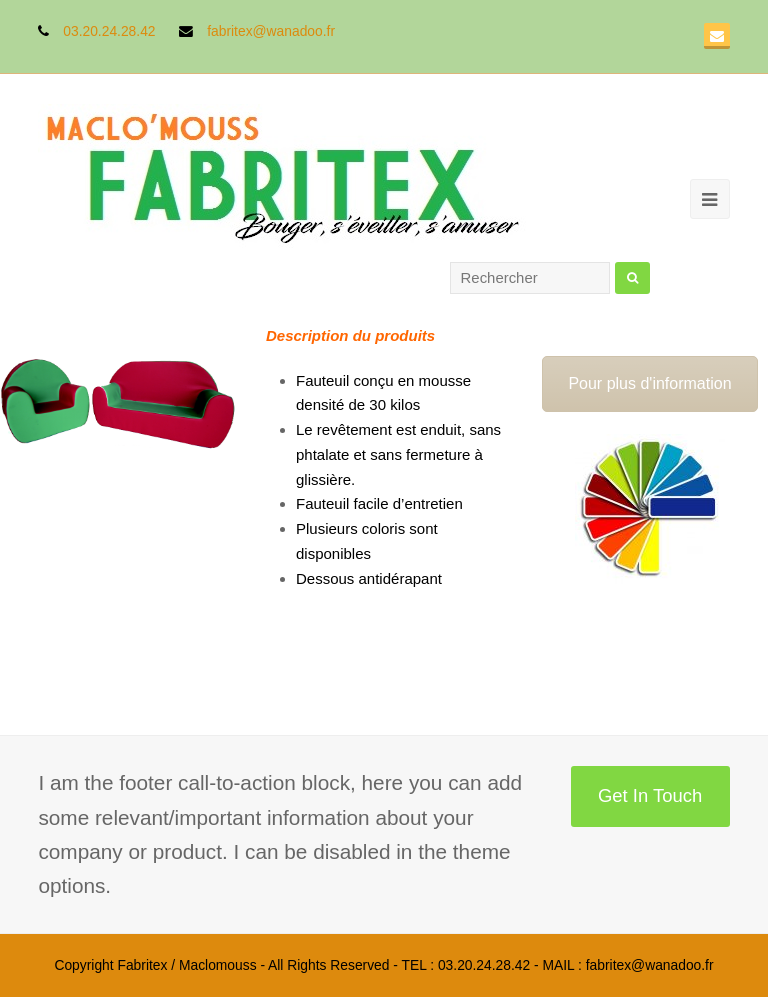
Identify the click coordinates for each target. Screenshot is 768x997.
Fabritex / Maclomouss (186, 965)
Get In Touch (650, 795)
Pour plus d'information (649, 383)
